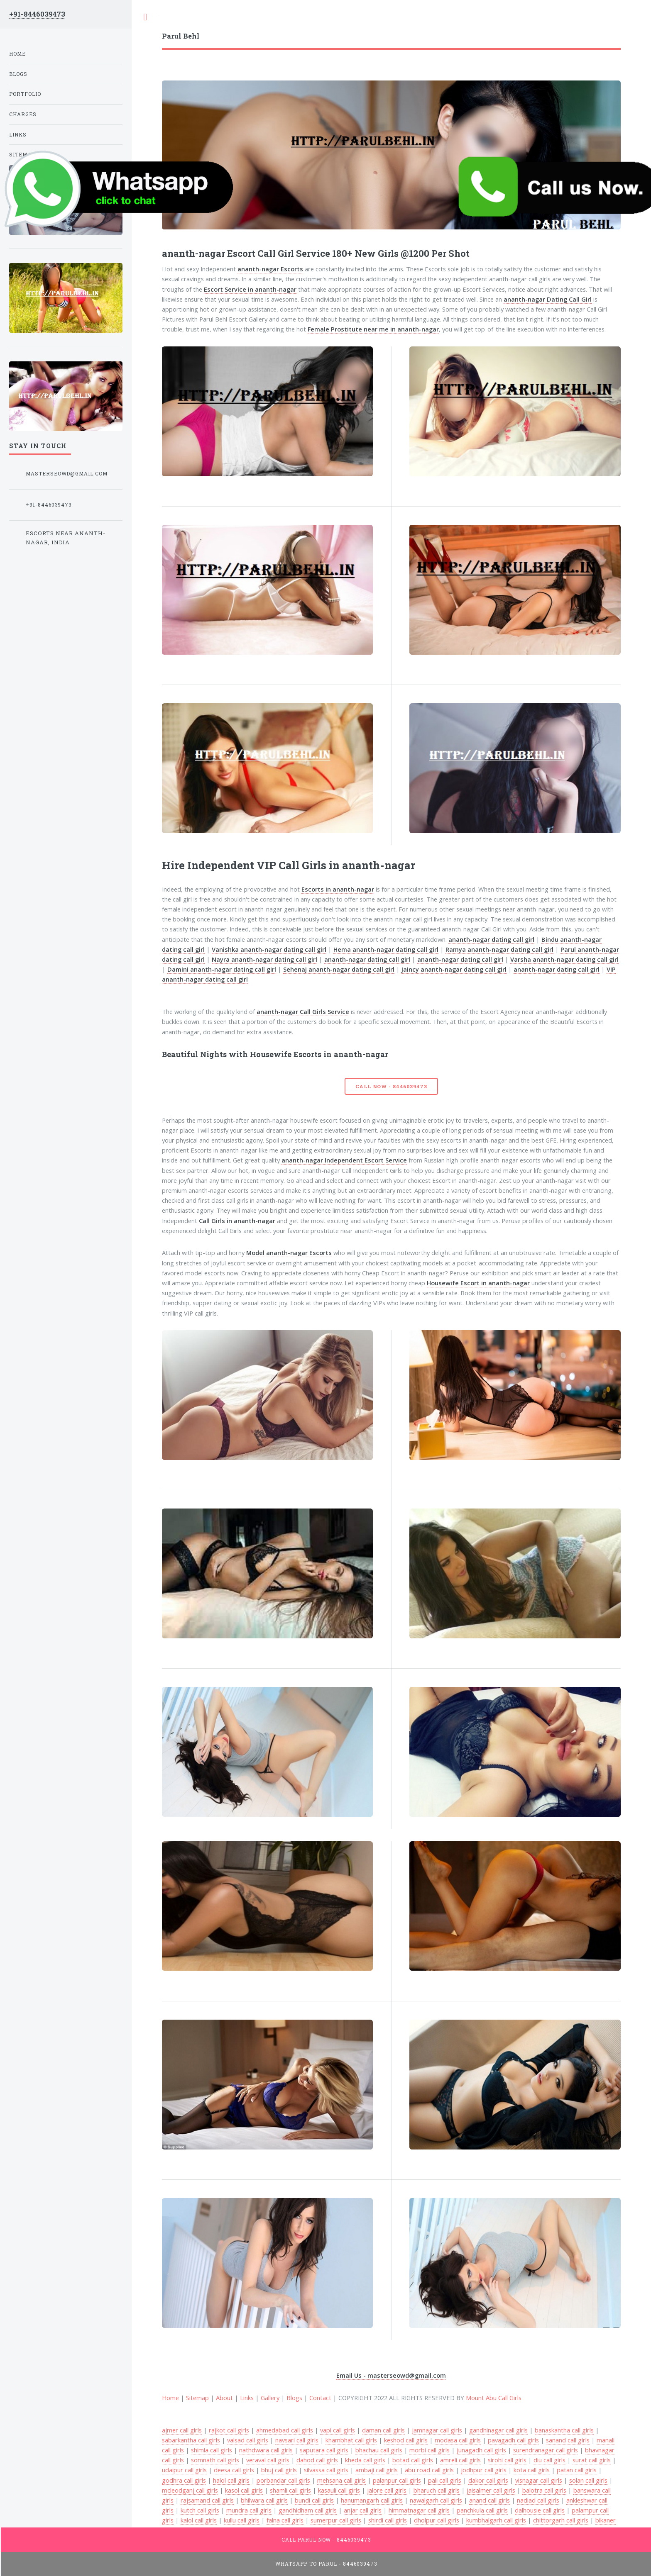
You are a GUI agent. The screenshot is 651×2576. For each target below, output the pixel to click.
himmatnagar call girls (419, 2510)
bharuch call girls (437, 2490)
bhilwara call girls (264, 2500)
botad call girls (412, 2460)
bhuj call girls (279, 2470)
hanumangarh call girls (372, 2500)
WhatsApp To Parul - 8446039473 (326, 2564)
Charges (23, 114)
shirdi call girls (387, 2520)
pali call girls (444, 2480)
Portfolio (25, 94)
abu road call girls (429, 2470)
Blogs (294, 2397)
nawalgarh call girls (436, 2500)
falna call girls (285, 2520)
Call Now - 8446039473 (391, 1086)
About (224, 2397)
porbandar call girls (283, 2480)
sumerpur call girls (336, 2520)
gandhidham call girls (308, 2510)
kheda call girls (365, 2460)
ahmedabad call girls (284, 2430)
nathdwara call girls (266, 2450)
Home (17, 54)
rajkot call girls (229, 2430)
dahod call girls (317, 2460)
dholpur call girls (436, 2520)
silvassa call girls (326, 2470)
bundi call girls (314, 2500)
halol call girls (231, 2480)
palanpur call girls (397, 2480)
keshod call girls (406, 2440)
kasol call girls (244, 2490)
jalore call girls (386, 2490)
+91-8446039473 (37, 14)
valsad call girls (247, 2440)
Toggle (145, 17)
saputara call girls (324, 2450)
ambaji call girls (376, 2470)
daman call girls (383, 2430)
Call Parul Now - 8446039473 (326, 2540)
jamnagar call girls (437, 2430)
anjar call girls (363, 2510)
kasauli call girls (339, 2490)
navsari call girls (296, 2440)
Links (247, 2397)
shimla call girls (211, 2450)
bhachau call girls (378, 2450)
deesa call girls (234, 2470)
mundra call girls (249, 2510)
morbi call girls (429, 2450)
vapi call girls (337, 2430)
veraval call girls (267, 2460)
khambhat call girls (351, 2440)
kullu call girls (241, 2520)
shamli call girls (290, 2490)
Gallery (270, 2397)
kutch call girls (200, 2510)
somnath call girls (215, 2460)
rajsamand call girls (207, 2500)
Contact (320, 2397)
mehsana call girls (341, 2480)
